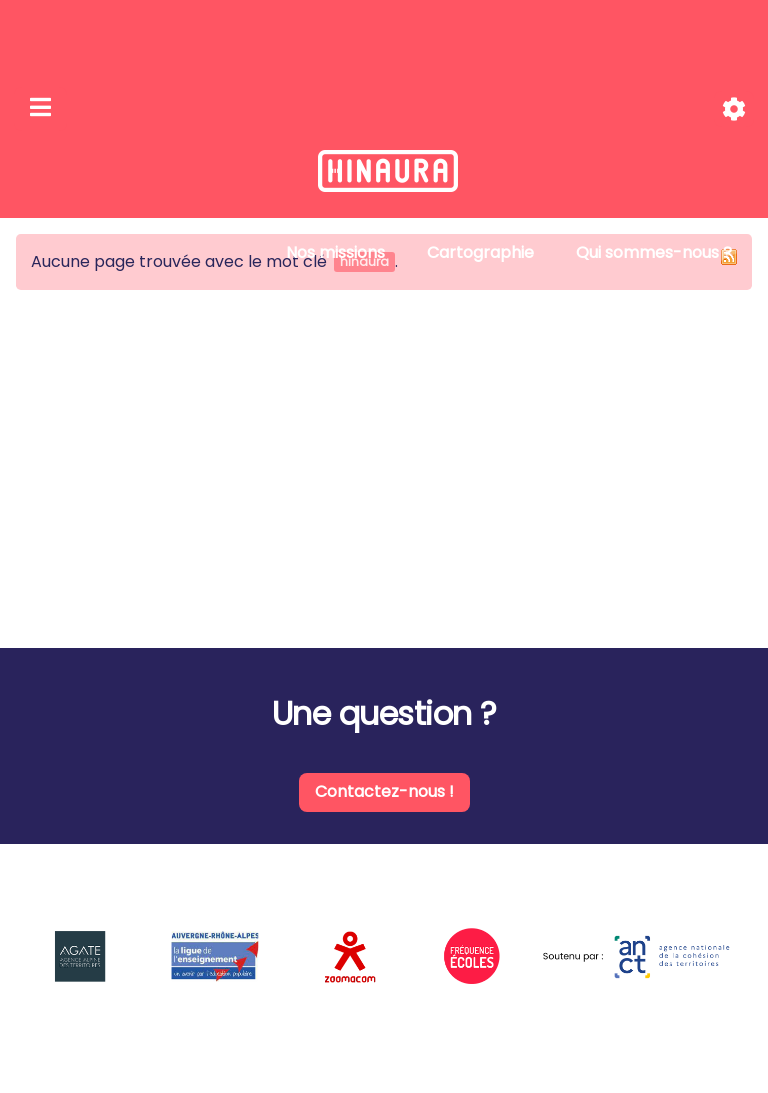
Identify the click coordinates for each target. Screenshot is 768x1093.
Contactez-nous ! (384, 791)
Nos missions (335, 252)
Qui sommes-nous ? (654, 252)
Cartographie (480, 252)
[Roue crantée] (734, 109)
